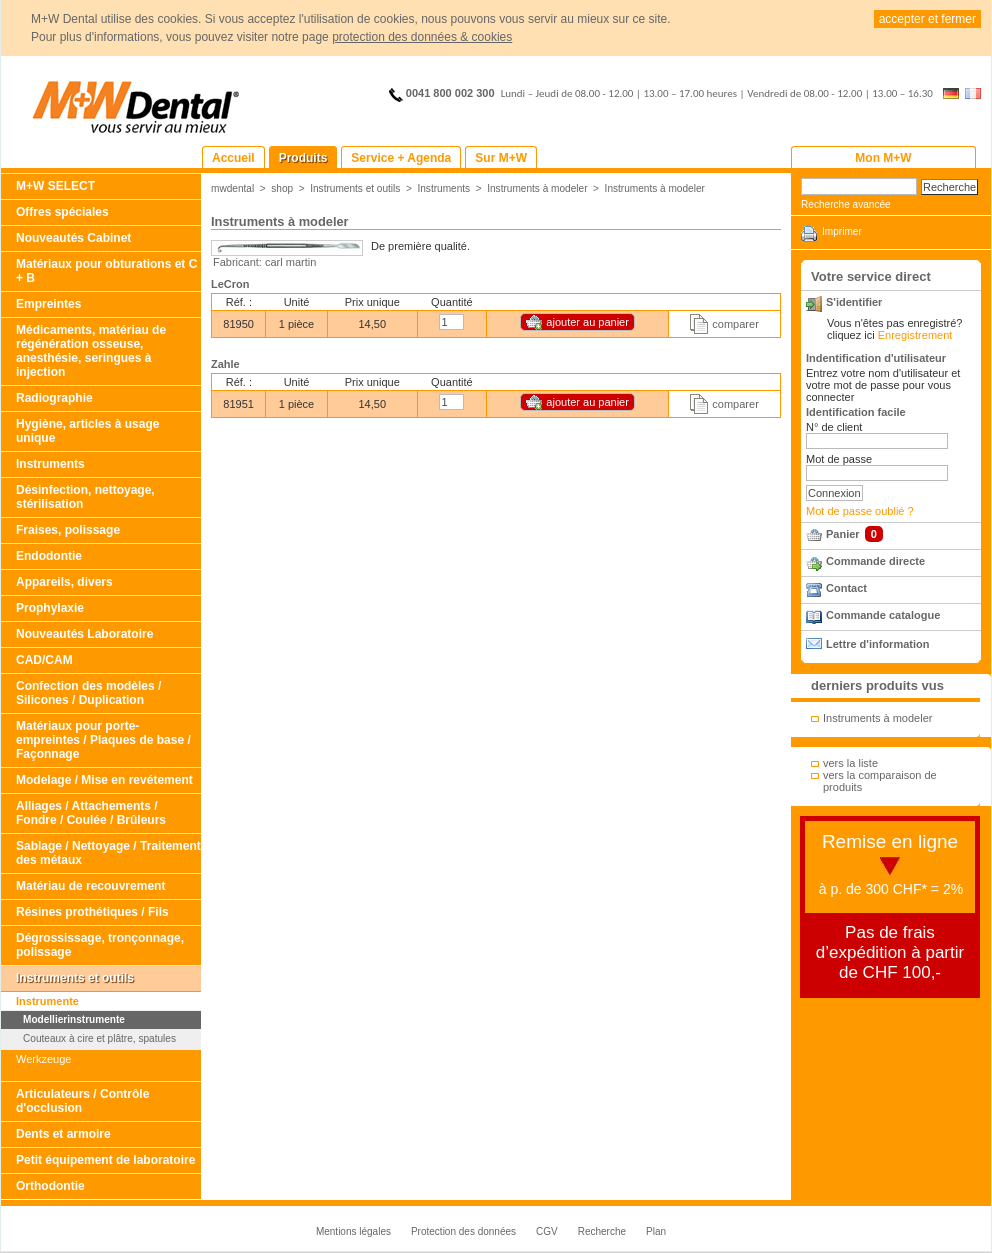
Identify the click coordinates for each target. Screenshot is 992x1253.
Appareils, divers (64, 582)
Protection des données (463, 1231)
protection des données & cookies (422, 37)
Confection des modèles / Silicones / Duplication (88, 693)
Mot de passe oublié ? (860, 511)
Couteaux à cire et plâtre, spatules (99, 1038)
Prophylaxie (50, 608)
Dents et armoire (63, 1134)
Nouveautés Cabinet (73, 238)
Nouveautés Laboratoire (84, 634)
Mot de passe (839, 459)
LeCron (230, 284)
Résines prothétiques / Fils (92, 912)
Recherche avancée (846, 204)
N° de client (834, 427)
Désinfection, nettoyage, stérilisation (85, 497)
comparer (735, 324)
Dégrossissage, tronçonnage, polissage (100, 945)
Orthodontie (50, 1186)
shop (282, 188)
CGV (547, 1231)
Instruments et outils (75, 978)
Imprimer (842, 231)
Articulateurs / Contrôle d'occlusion (82, 1101)
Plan (656, 1231)
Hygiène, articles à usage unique (87, 431)
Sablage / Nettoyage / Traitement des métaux (108, 853)
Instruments (50, 464)
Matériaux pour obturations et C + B (106, 271)
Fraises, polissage (68, 530)
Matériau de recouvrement (90, 886)
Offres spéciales (62, 212)
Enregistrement (915, 335)
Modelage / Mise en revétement (104, 780)
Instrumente (47, 1001)
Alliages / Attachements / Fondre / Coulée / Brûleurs (91, 813)
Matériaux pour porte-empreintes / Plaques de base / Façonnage (103, 740)
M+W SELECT (55, 186)
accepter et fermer (927, 19)
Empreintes (48, 304)
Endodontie (49, 556)
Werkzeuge (43, 1059)
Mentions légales (353, 1231)
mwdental (232, 188)
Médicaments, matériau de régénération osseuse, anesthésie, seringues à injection (91, 351)
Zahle (225, 364)
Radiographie (54, 398)
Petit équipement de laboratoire (105, 1160)
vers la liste (850, 763)
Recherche (602, 1231)
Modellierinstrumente (74, 1019)
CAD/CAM (44, 660)
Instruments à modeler (537, 188)
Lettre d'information (877, 644)
